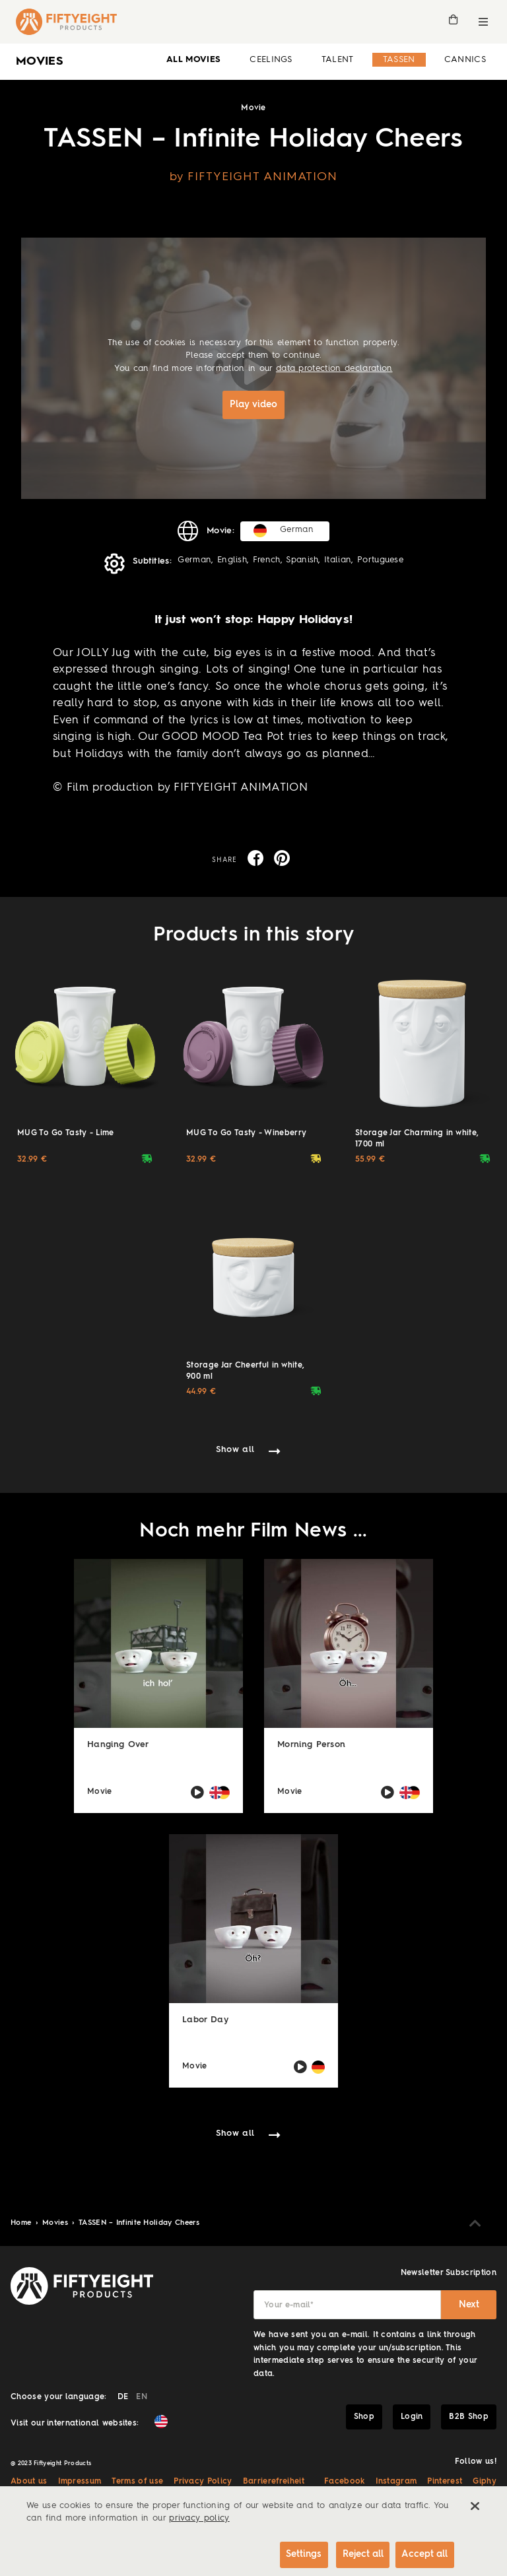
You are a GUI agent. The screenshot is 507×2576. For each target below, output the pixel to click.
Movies (56, 2222)
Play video (253, 404)
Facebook (344, 2480)
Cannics (465, 59)
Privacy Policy (203, 2480)
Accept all (424, 2551)
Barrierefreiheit (273, 2480)
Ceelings (271, 59)
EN (141, 2396)
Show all (235, 1448)
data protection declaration (334, 368)
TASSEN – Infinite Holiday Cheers (139, 2222)
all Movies (193, 59)
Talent (337, 59)
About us (29, 2480)
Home (22, 2222)
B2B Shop (469, 2416)
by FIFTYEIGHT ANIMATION (254, 177)
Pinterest (444, 2480)
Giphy (484, 2480)
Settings (292, 2551)
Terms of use (137, 2480)
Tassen (399, 59)
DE (123, 2396)
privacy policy (199, 2514)
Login (412, 2416)
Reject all (355, 2551)
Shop (364, 2416)
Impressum (80, 2480)
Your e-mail (289, 2304)
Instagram (396, 2480)
